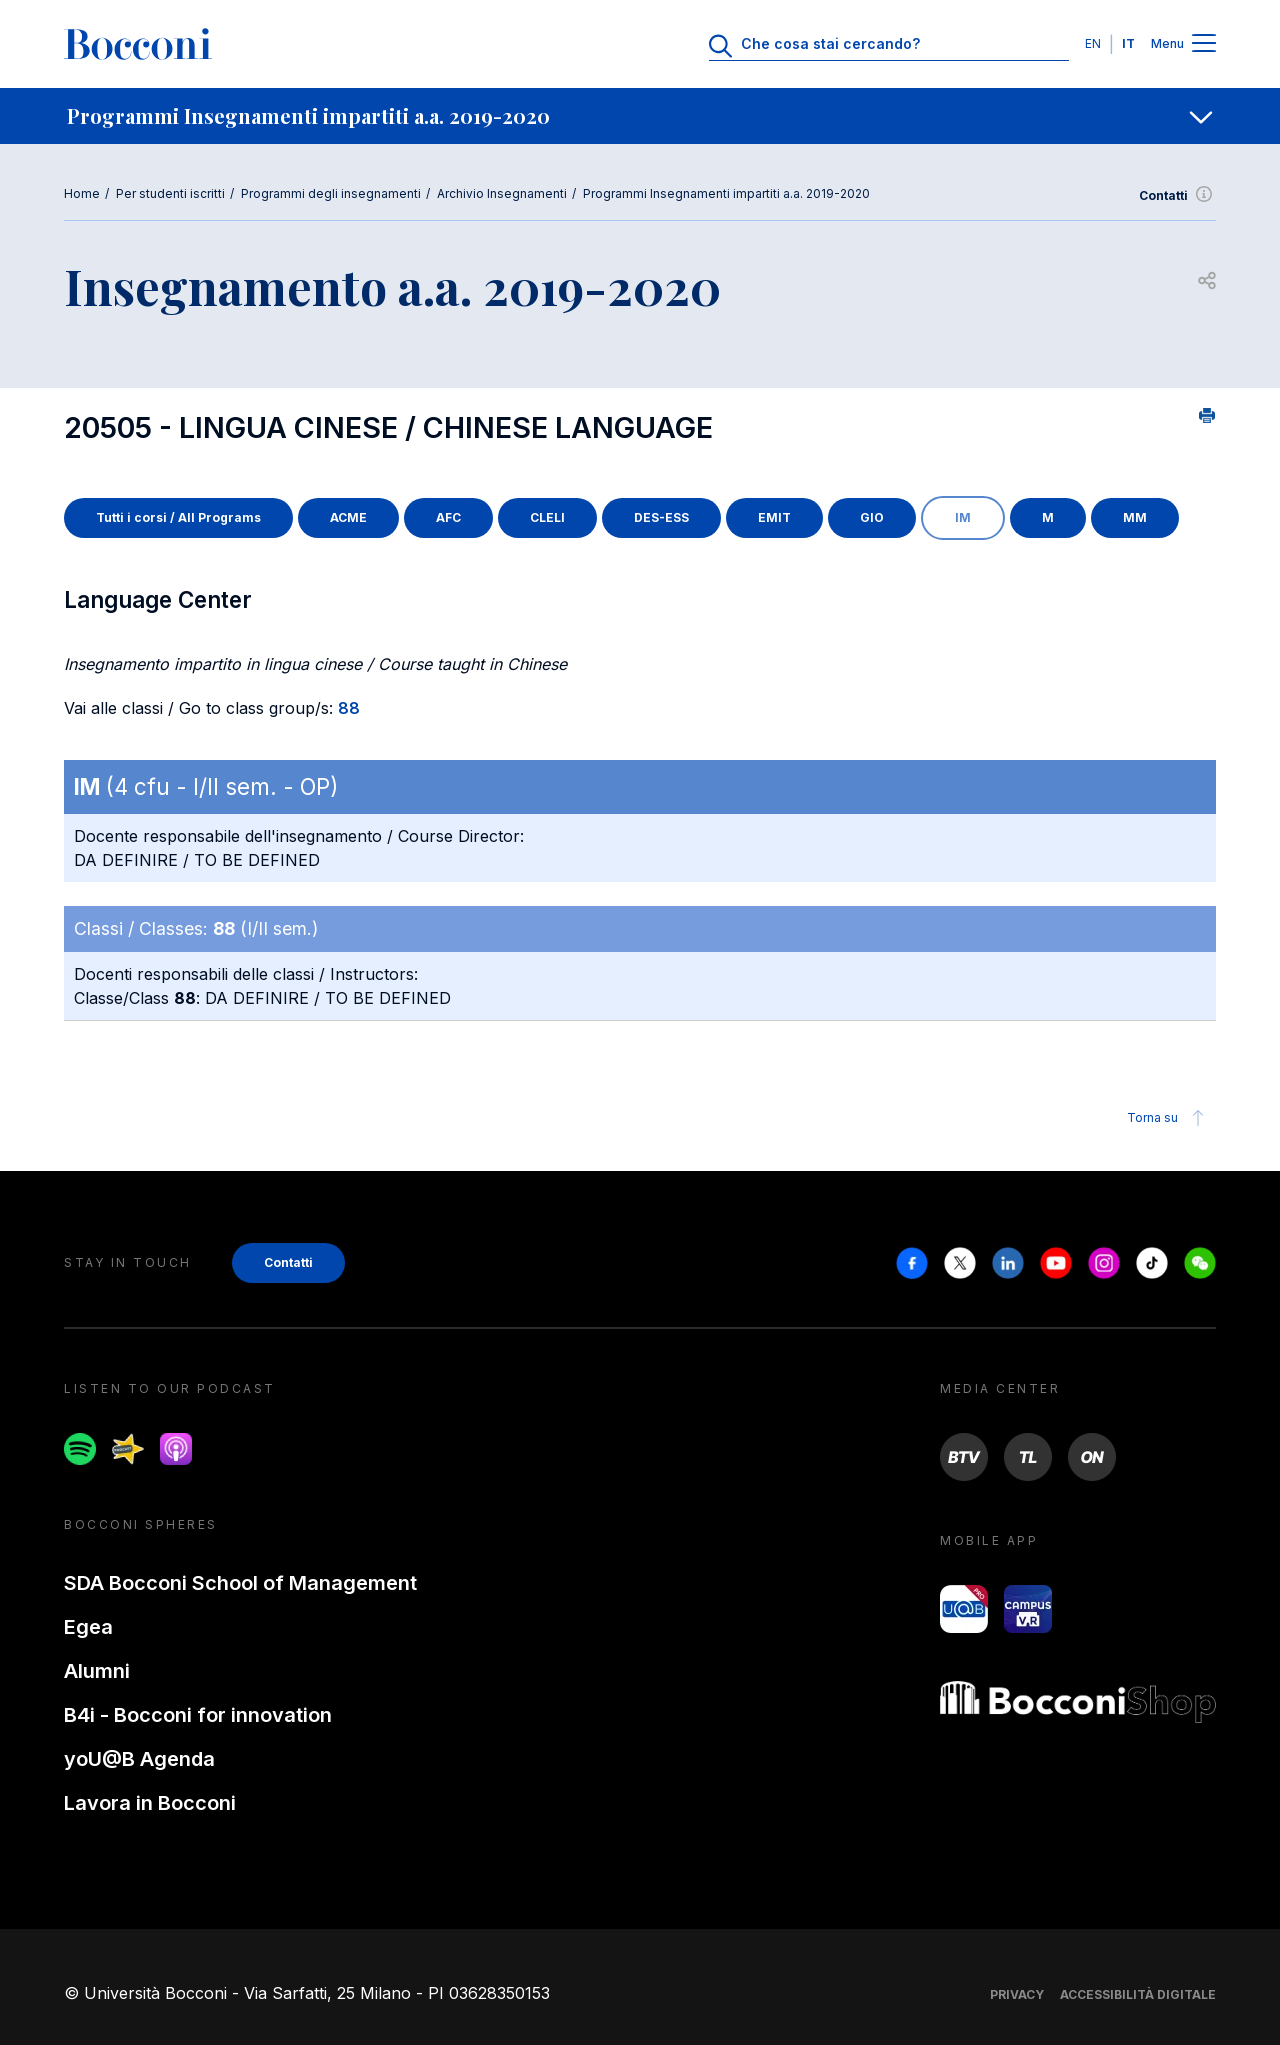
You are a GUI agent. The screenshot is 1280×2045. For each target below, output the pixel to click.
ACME (348, 517)
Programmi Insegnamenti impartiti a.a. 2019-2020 (726, 193)
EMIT (774, 517)
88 (349, 708)
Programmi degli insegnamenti (331, 193)
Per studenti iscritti (170, 193)
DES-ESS (661, 517)
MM (1135, 517)
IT (1128, 43)
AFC (448, 517)
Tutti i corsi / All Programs (178, 517)
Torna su (1168, 1118)
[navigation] (640, 116)
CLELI (547, 517)
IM (963, 517)
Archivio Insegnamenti (502, 193)
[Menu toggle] (1204, 44)
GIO (872, 517)
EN (1093, 43)
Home (82, 193)
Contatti (1177, 196)
